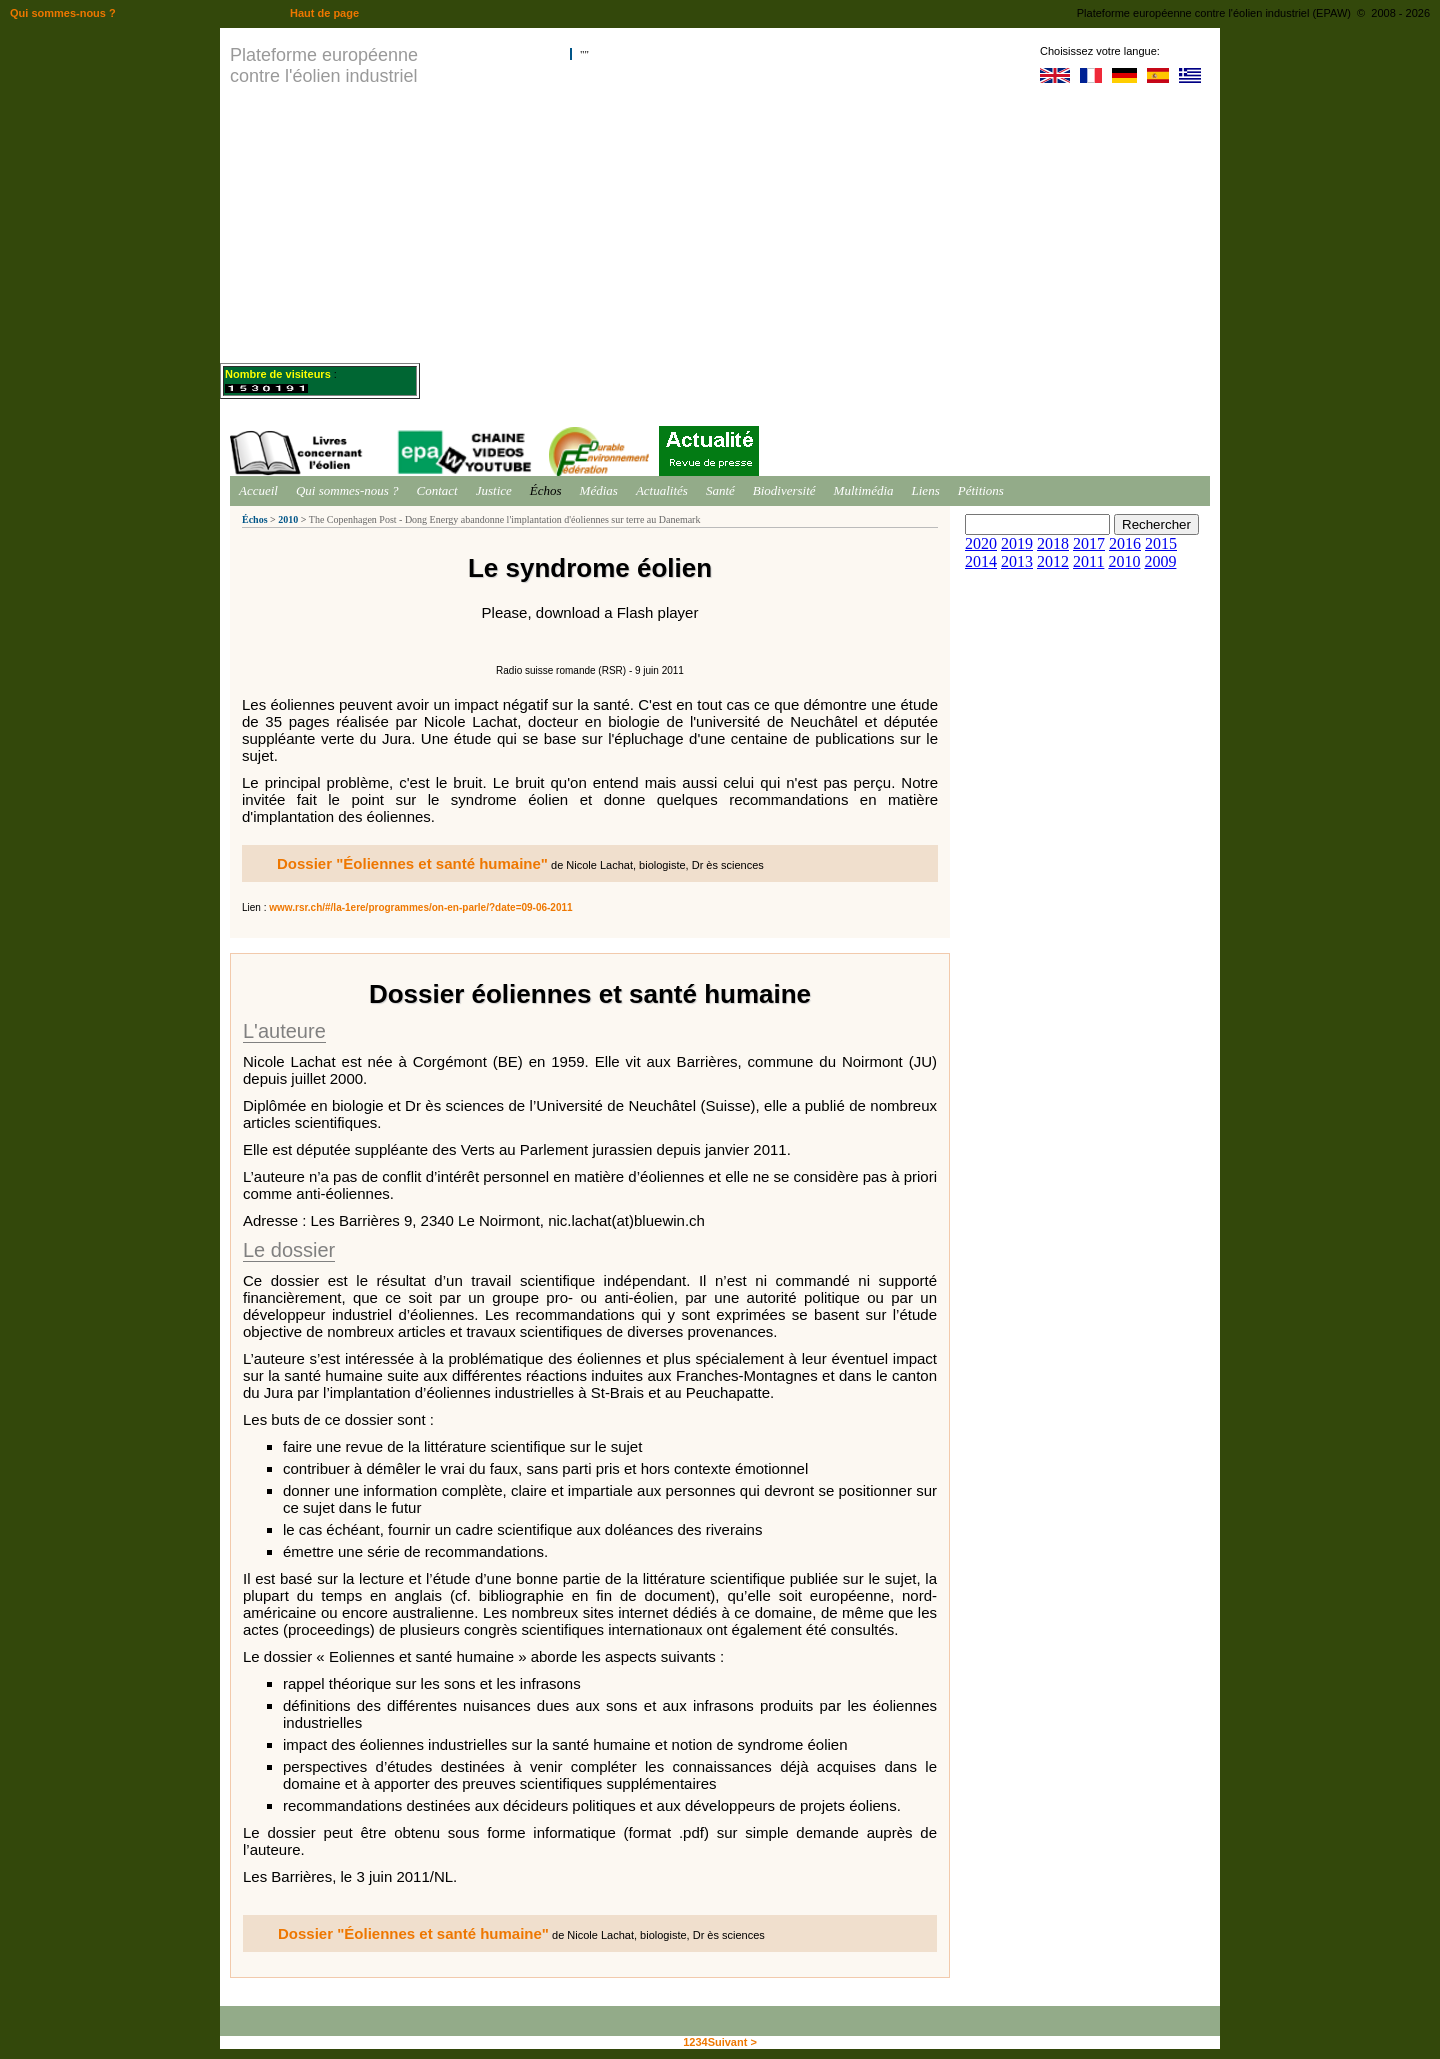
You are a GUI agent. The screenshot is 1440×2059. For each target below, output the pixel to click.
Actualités (662, 490)
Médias (599, 490)
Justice (494, 490)
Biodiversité (784, 490)
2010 (288, 519)
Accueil (258, 490)
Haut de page (324, 13)
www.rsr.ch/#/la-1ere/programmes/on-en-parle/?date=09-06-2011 (420, 907)
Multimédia (864, 490)
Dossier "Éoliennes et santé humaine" (412, 863)
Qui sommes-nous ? (347, 490)
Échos (546, 490)
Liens (926, 490)
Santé (720, 490)
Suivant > (732, 2042)
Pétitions (981, 490)
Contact (437, 490)
